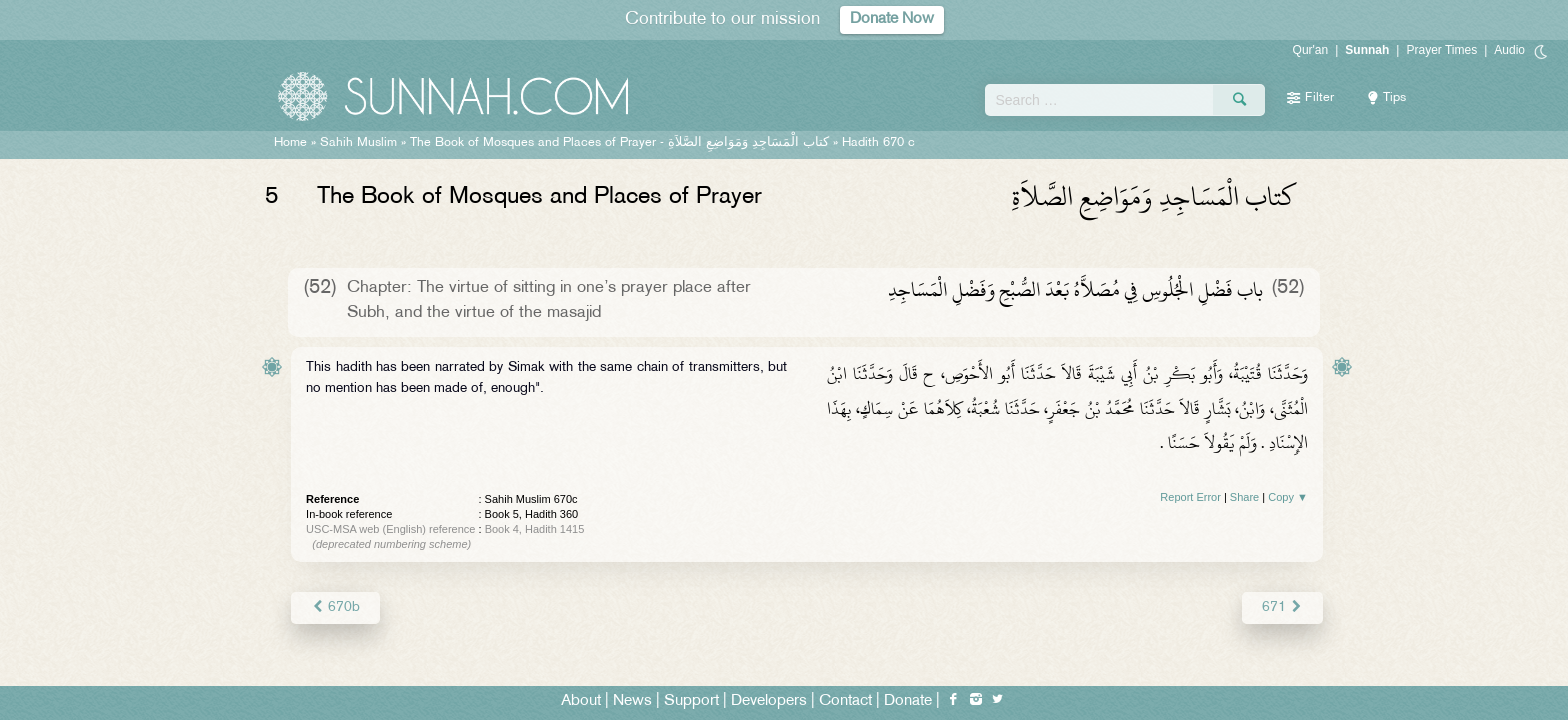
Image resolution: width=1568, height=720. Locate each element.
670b (335, 607)
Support (691, 701)
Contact (845, 701)
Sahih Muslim (358, 143)
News (632, 701)
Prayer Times (1441, 50)
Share (1244, 497)
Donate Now (892, 19)
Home (290, 143)
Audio (1509, 50)
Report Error (1190, 497)
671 (1282, 607)
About (581, 701)
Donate (908, 701)
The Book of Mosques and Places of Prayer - (619, 143)
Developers (769, 701)
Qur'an (1311, 50)
